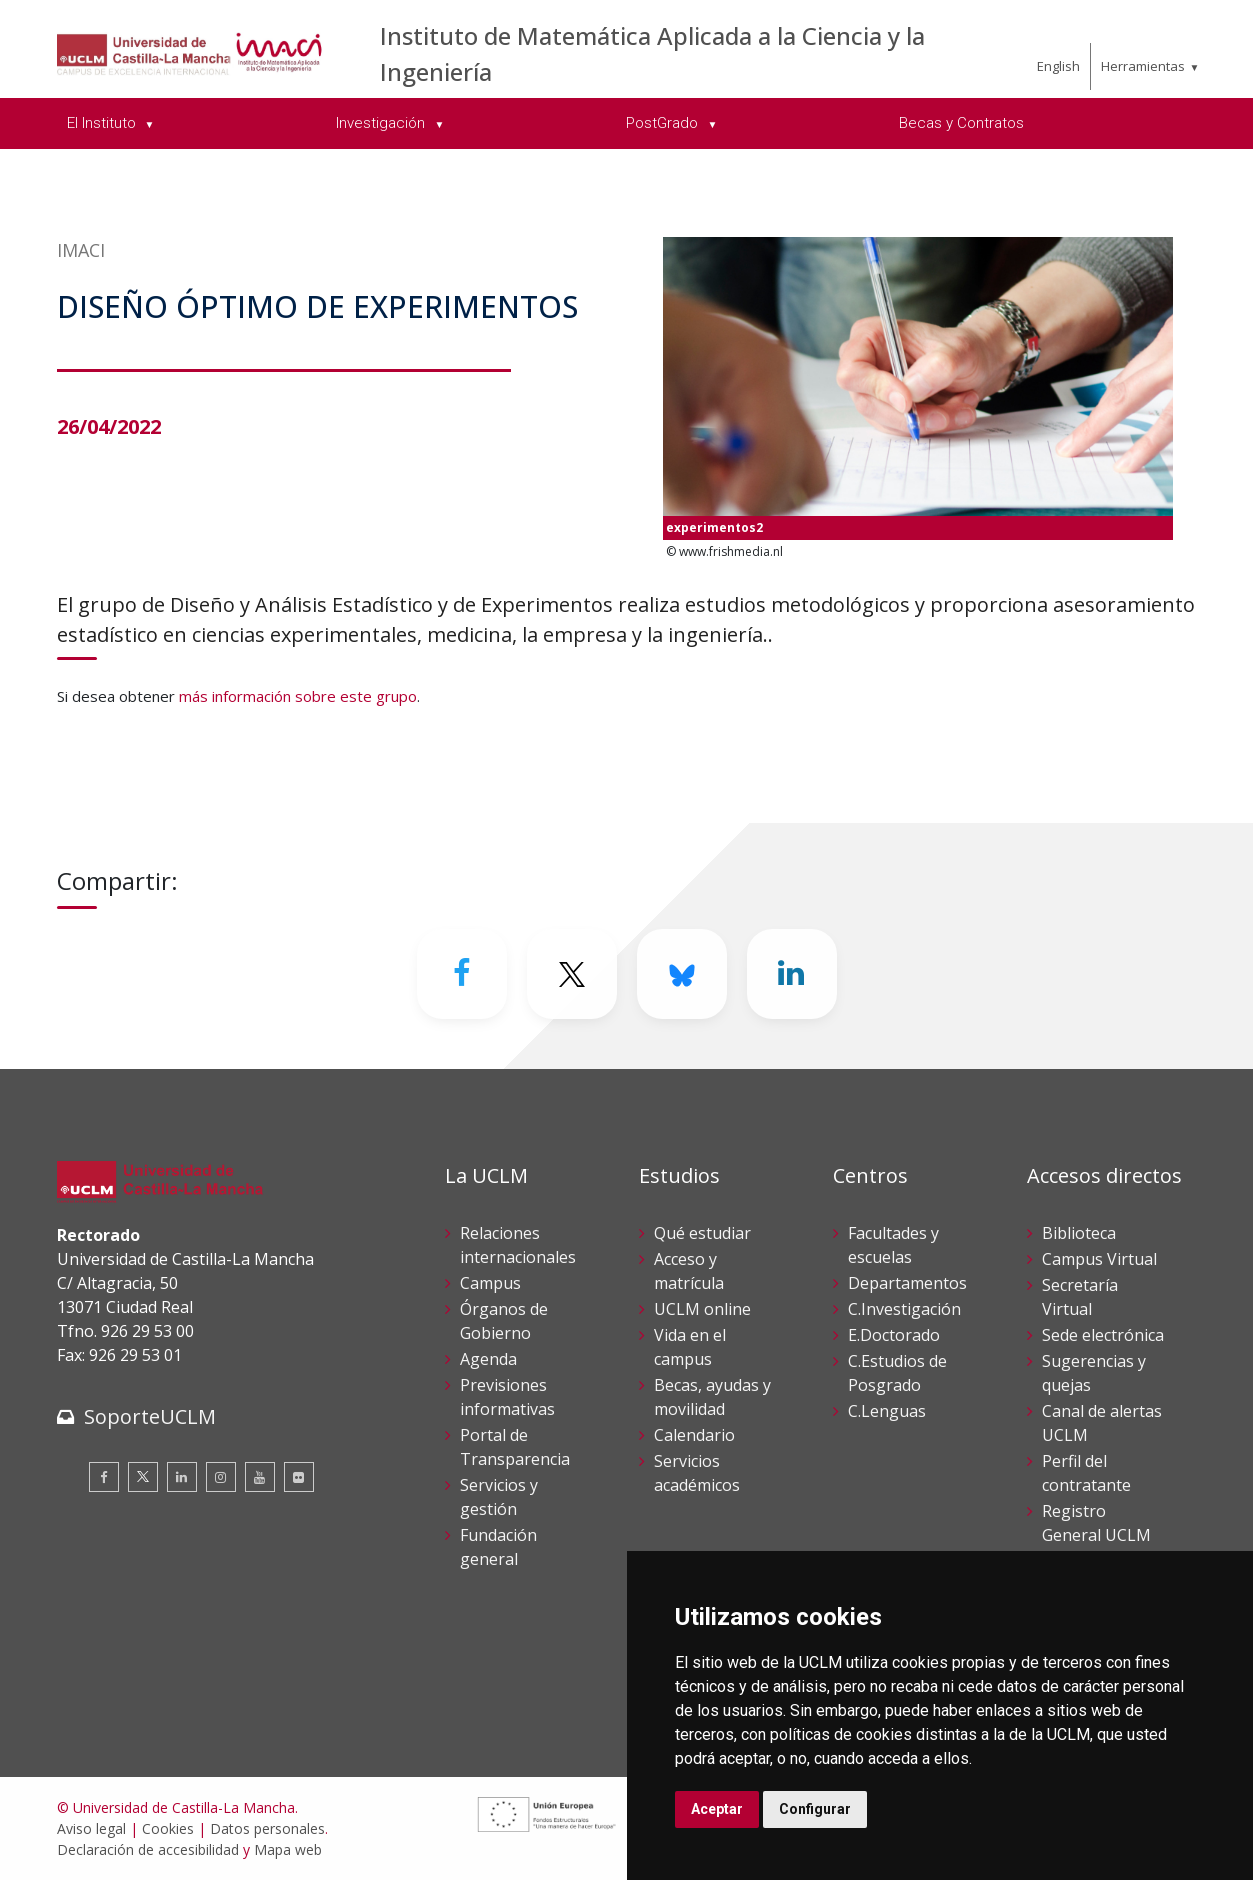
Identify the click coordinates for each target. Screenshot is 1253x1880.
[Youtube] (260, 1477)
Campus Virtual (1099, 1259)
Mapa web (288, 1849)
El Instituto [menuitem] (103, 123)
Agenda (488, 1359)
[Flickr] (299, 1477)
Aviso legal (91, 1828)
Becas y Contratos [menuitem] (961, 123)
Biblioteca (1079, 1233)
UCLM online (702, 1309)
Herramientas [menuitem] (1143, 66)
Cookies (168, 1828)
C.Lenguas (887, 1411)
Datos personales (267, 1828)
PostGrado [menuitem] (664, 123)
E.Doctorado (894, 1335)
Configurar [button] (815, 1809)
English (1058, 66)
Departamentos (907, 1283)
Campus (490, 1283)
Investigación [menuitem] (382, 123)
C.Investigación (904, 1309)
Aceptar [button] (717, 1809)
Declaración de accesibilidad (148, 1849)
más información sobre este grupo (298, 696)
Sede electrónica (1103, 1335)
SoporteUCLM (150, 1416)
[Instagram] (221, 1477)
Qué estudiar (702, 1233)
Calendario (694, 1435)
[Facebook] (462, 974)
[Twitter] (572, 974)
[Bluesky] (682, 974)
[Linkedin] (792, 974)
